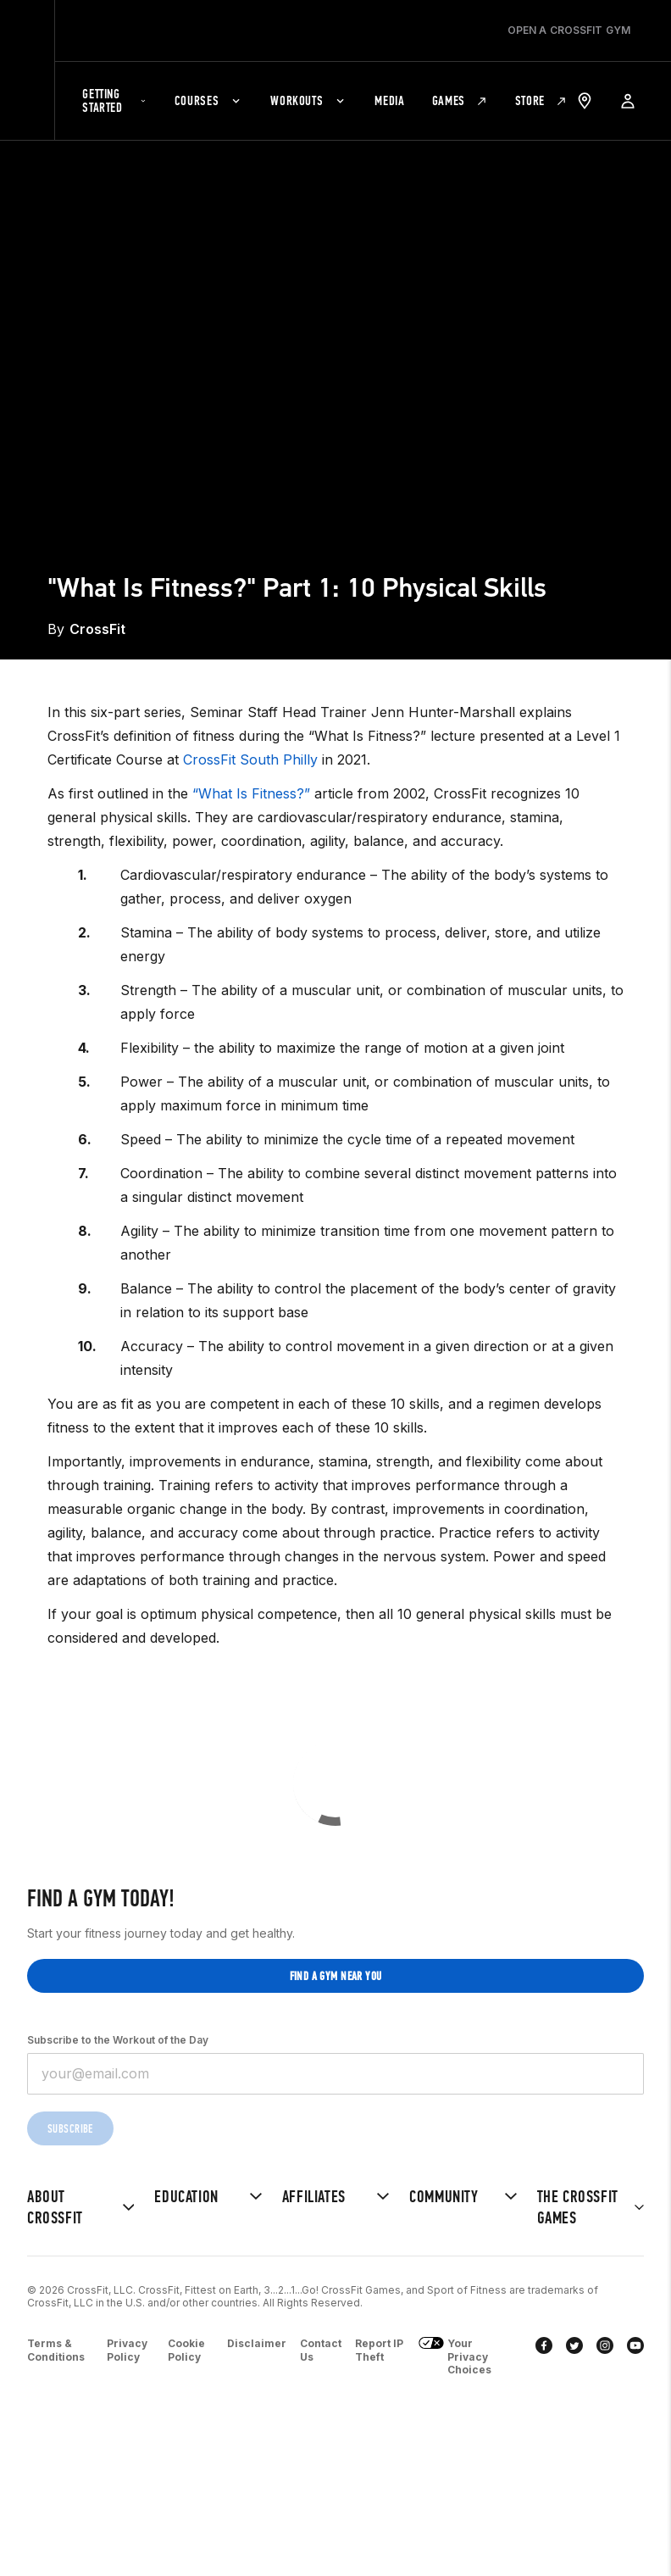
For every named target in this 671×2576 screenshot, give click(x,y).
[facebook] (543, 2357)
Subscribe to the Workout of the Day (117, 2040)
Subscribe (70, 2129)
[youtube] (635, 2357)
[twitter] (574, 2357)
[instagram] (604, 2357)
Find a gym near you (336, 1976)
